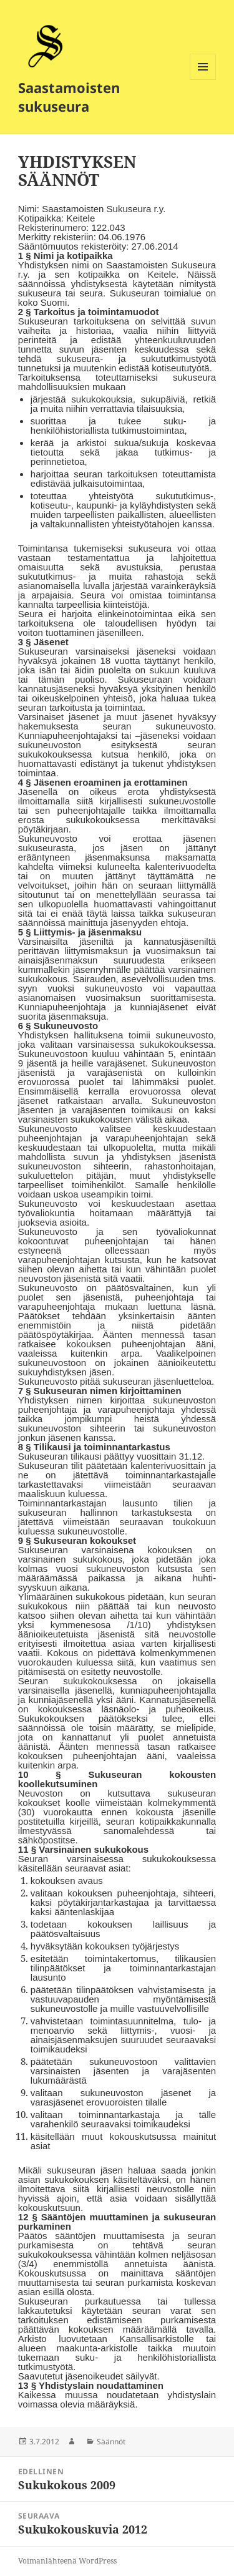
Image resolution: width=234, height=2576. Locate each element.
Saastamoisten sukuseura (69, 96)
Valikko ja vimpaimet (203, 79)
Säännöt (111, 2441)
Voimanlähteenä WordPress (67, 2560)
